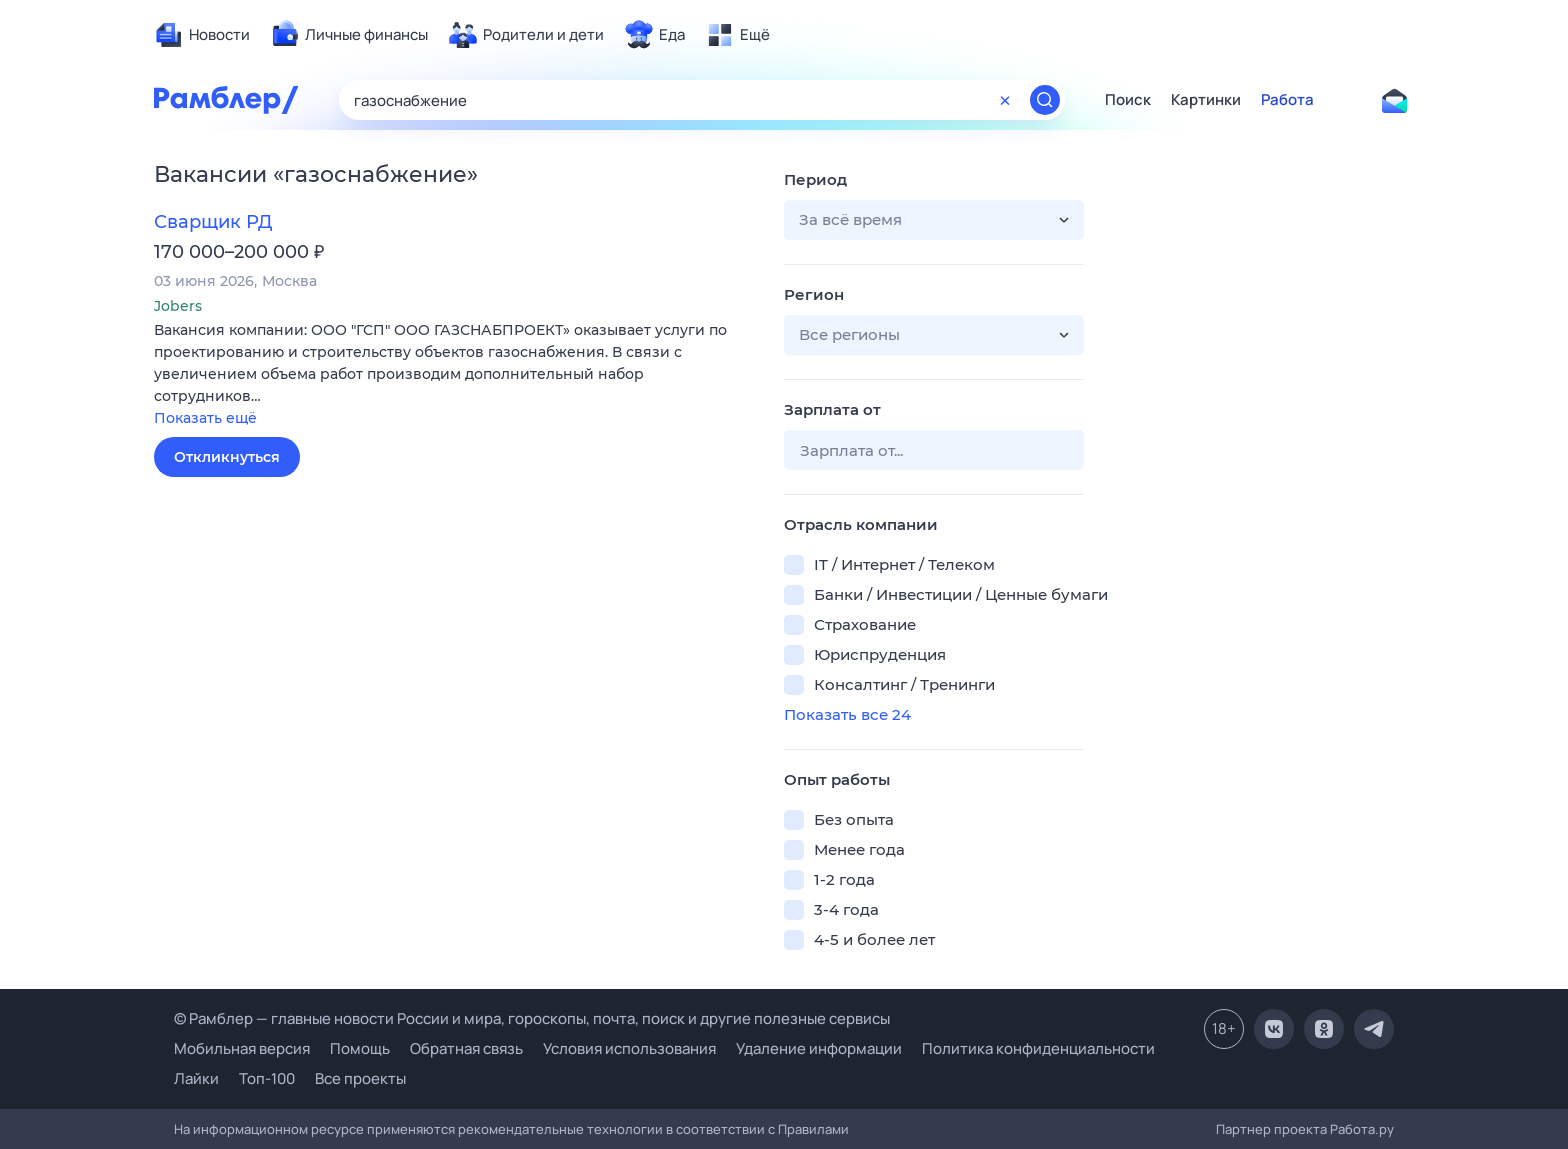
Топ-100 (267, 1078)
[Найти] (1045, 100)
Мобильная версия (242, 1048)
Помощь (360, 1048)
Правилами (813, 1129)
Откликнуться (227, 457)
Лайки (196, 1078)
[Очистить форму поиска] (1005, 100)
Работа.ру (1362, 1129)
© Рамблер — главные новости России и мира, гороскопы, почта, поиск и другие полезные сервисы (532, 1018)
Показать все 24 (847, 714)
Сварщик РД (213, 222)
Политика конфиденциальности (1038, 1048)
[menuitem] (202, 35)
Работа (1287, 100)
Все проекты (360, 1078)
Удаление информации (819, 1048)
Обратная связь (466, 1048)
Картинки (1206, 100)
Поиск (1128, 100)
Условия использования (629, 1048)
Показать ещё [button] (205, 418)
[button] (454, 375)
